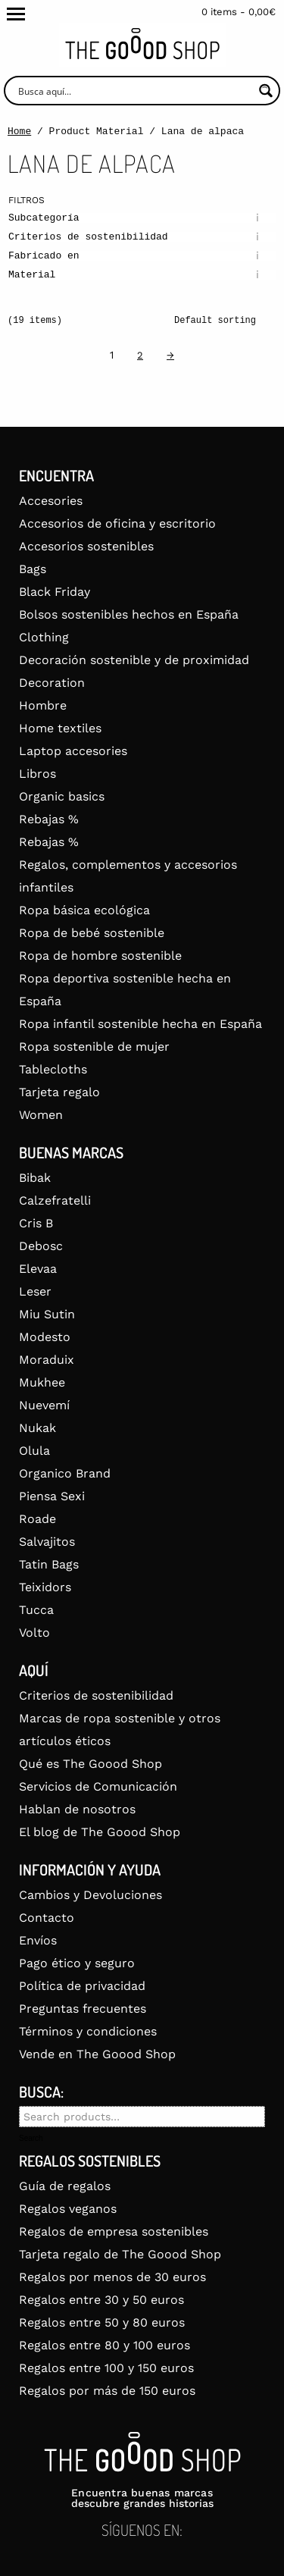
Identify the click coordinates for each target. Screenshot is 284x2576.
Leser (35, 1291)
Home (19, 132)
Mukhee (42, 1382)
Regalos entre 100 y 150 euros (106, 2368)
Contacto (46, 1917)
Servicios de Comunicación (98, 1786)
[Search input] (134, 90)
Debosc (41, 1246)
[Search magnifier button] (265, 90)
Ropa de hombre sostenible (100, 955)
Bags (32, 569)
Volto (34, 1632)
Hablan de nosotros (77, 1809)
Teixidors (45, 1587)
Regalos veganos (68, 2209)
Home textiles (60, 728)
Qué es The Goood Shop (90, 1764)
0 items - (238, 11)
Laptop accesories (73, 751)
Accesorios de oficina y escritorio (117, 523)
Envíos (38, 1940)
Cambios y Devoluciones (90, 1895)
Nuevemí (44, 1405)
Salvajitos (47, 1541)
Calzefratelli (55, 1200)
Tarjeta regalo (59, 1092)
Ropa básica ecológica (84, 910)
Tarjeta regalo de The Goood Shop (120, 2254)
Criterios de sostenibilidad (96, 1695)
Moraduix (46, 1359)
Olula (34, 1450)
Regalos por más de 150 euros (107, 2390)
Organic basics (62, 796)
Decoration (52, 682)
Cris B (36, 1223)
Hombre (43, 705)
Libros (37, 773)
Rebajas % (49, 819)
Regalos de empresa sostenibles (113, 2231)
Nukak (37, 1428)
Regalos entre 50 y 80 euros (102, 2322)
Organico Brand (65, 1473)
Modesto (44, 1337)
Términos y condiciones (88, 2031)
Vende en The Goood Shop (97, 2054)
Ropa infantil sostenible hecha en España (140, 1024)
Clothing (44, 637)
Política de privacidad (82, 1986)
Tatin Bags (49, 1564)
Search (31, 2138)
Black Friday (54, 591)
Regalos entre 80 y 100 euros (104, 2345)
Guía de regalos (65, 2186)
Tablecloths (53, 1069)
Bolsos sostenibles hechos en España (129, 614)
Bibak (35, 1177)
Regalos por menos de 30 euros (112, 2277)
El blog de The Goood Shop (99, 1832)
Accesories (51, 501)
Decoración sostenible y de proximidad (134, 660)
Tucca (36, 1610)
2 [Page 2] (140, 355)
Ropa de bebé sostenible (91, 933)
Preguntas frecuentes (82, 2008)
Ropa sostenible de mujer (94, 1046)
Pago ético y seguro (77, 1963)
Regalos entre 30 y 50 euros (101, 2299)
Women (41, 1115)
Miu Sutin (47, 1314)
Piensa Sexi (52, 1496)
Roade (37, 1519)
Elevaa (38, 1268)
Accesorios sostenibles (86, 546)
